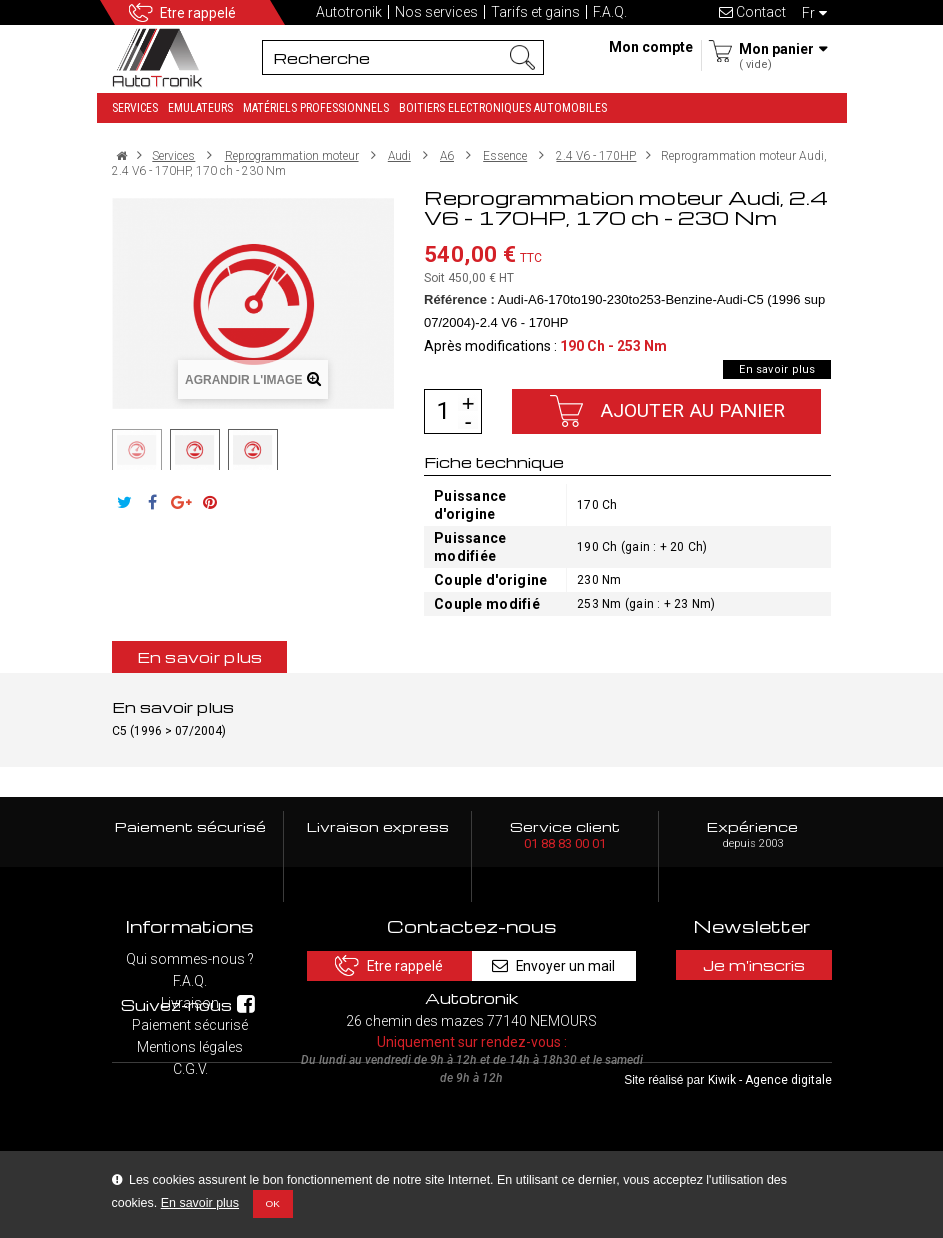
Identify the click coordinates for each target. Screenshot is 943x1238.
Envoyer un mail (557, 964)
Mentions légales (190, 1047)
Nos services (436, 12)
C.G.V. (190, 1069)
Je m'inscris (753, 965)
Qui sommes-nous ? (190, 959)
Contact (752, 12)
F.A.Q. (610, 12)
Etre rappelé (198, 13)
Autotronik (349, 12)
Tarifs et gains (535, 12)
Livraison (190, 1003)
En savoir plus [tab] (200, 657)
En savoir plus (200, 1203)
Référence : (459, 299)
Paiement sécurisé (190, 1025)
